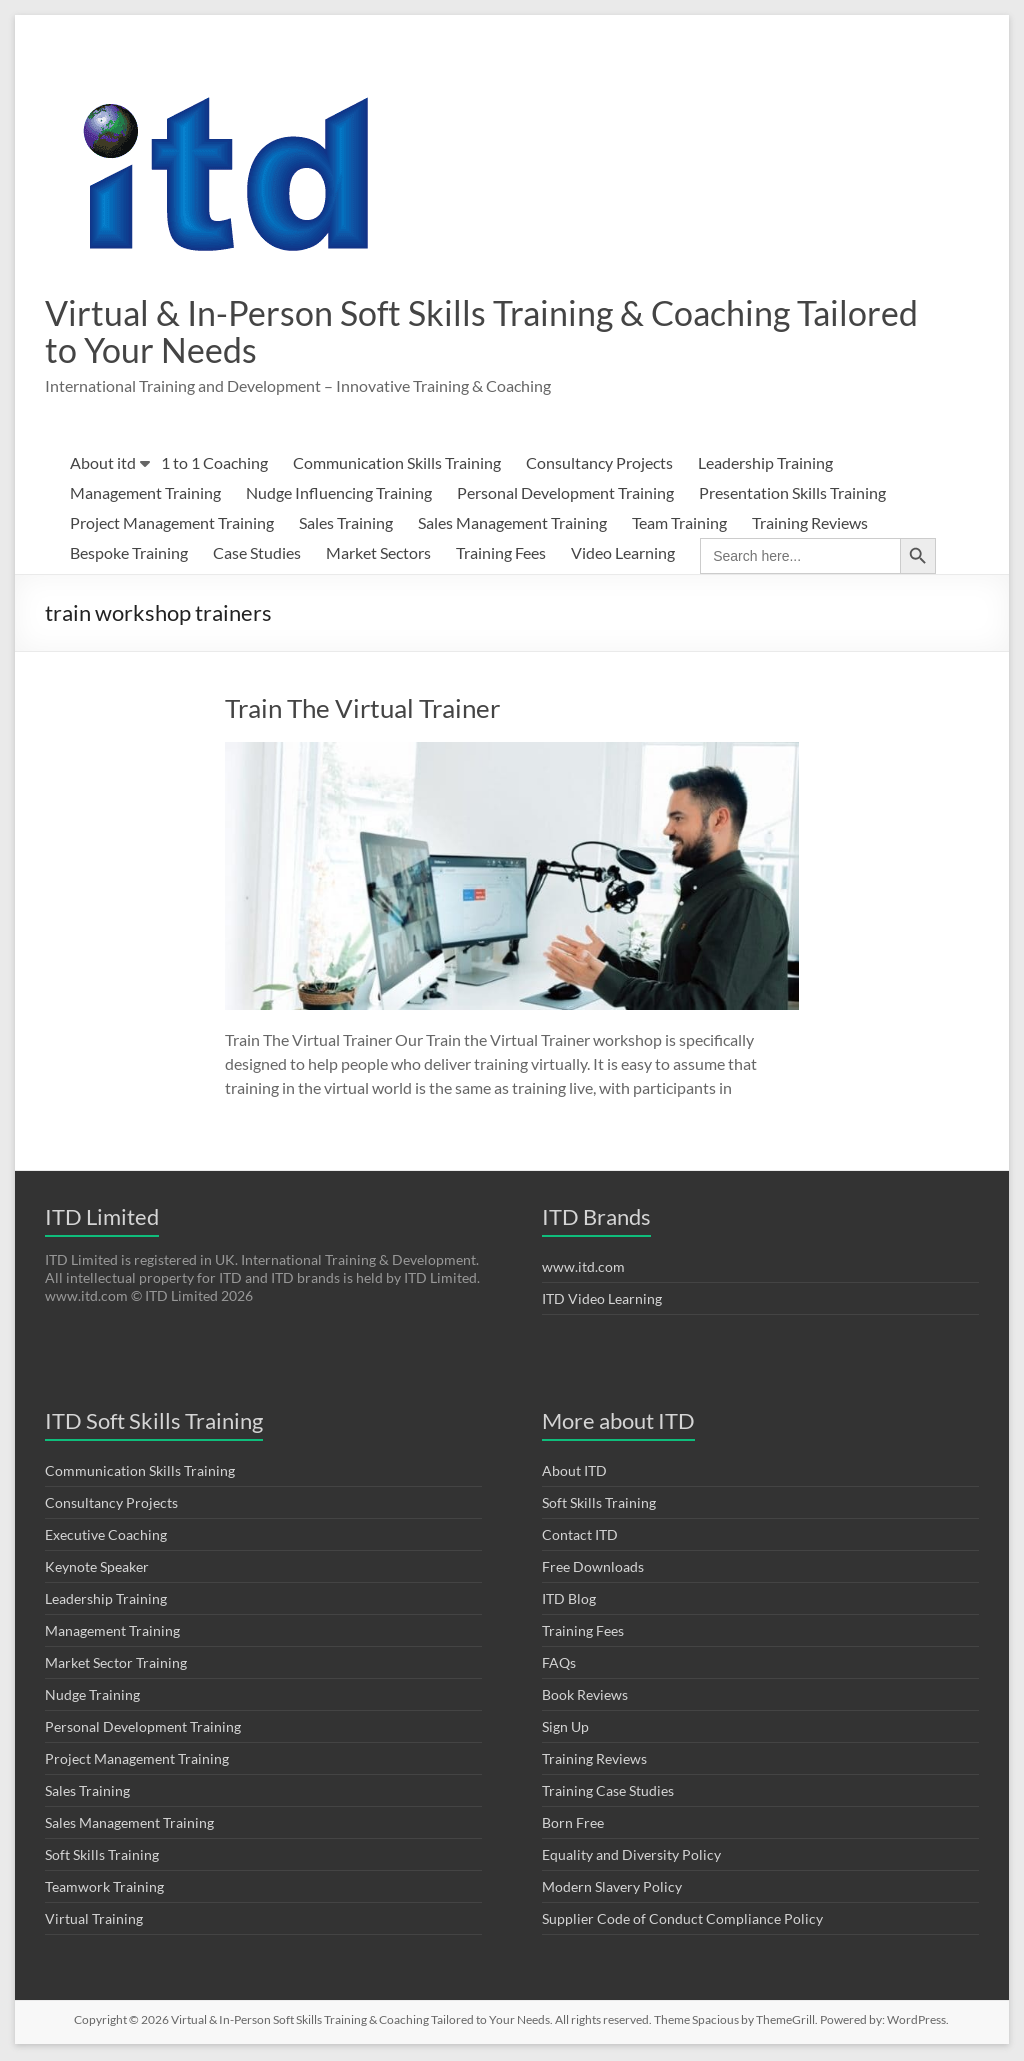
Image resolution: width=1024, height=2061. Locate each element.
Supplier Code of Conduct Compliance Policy (682, 1920)
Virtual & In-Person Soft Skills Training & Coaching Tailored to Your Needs (434, 332)
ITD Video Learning (602, 1300)
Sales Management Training (512, 524)
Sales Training (346, 524)
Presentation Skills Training (792, 494)
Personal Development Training (565, 494)
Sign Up (565, 1728)
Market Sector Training (116, 1664)
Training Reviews (810, 524)
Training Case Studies (608, 1792)
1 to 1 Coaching (214, 464)
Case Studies (257, 554)
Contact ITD (580, 1536)
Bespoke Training (129, 554)
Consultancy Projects (599, 464)
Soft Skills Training (102, 1856)
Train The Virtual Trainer (362, 710)
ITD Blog (569, 1600)
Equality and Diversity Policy (631, 1856)
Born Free (573, 1824)
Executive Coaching (106, 1536)
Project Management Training (172, 524)
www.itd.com (583, 1268)
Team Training (679, 524)
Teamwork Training (104, 1888)
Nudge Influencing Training (339, 494)
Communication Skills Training (397, 464)
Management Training (145, 494)
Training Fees (501, 554)
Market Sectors (378, 554)
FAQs (559, 1664)
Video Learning (623, 554)
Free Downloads (593, 1568)
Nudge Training (92, 1696)
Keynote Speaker (97, 1568)
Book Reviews (585, 1696)
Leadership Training (765, 464)
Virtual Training (94, 1920)
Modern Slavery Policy (612, 1888)
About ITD (574, 1472)
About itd (103, 464)
